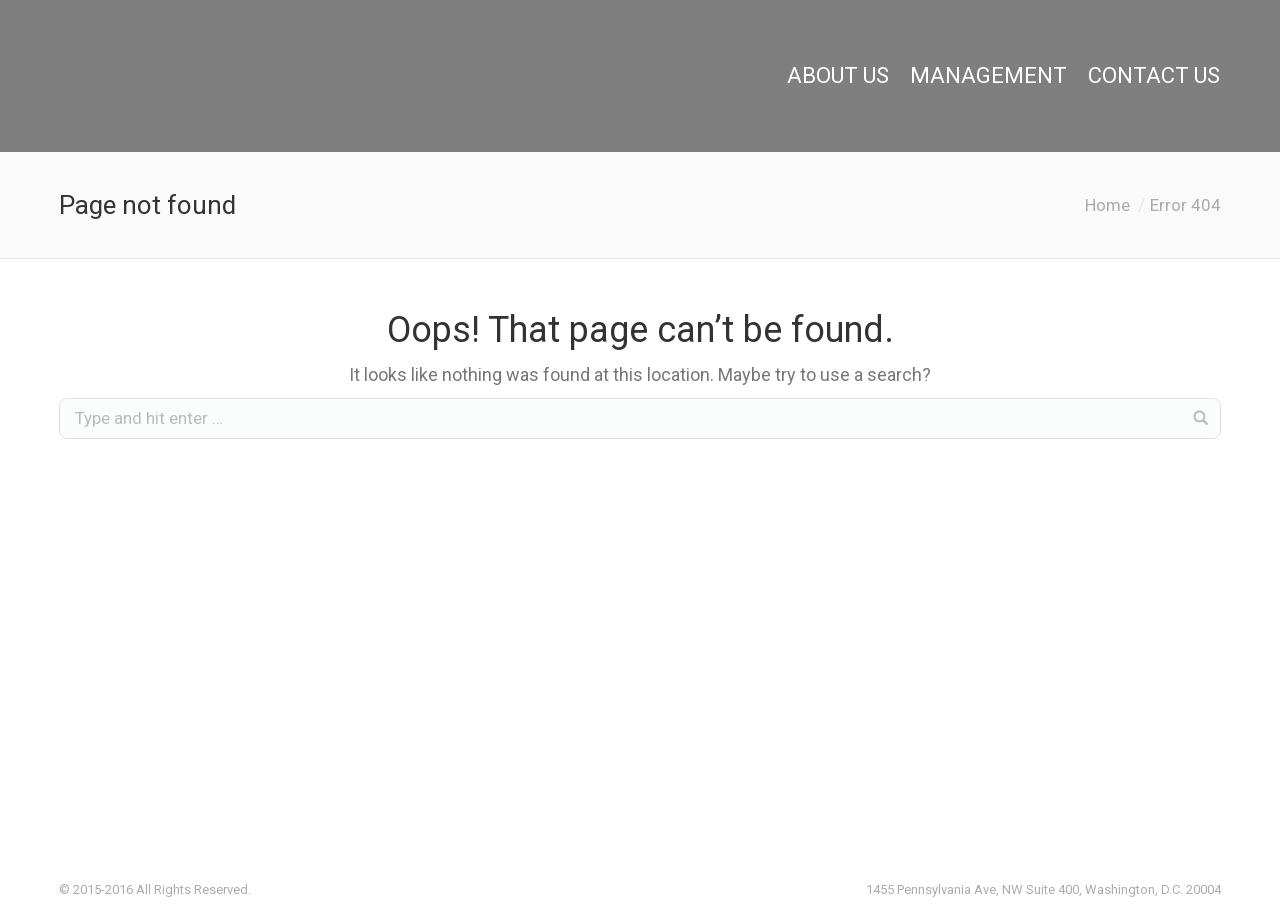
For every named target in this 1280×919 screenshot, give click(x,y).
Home (1107, 205)
